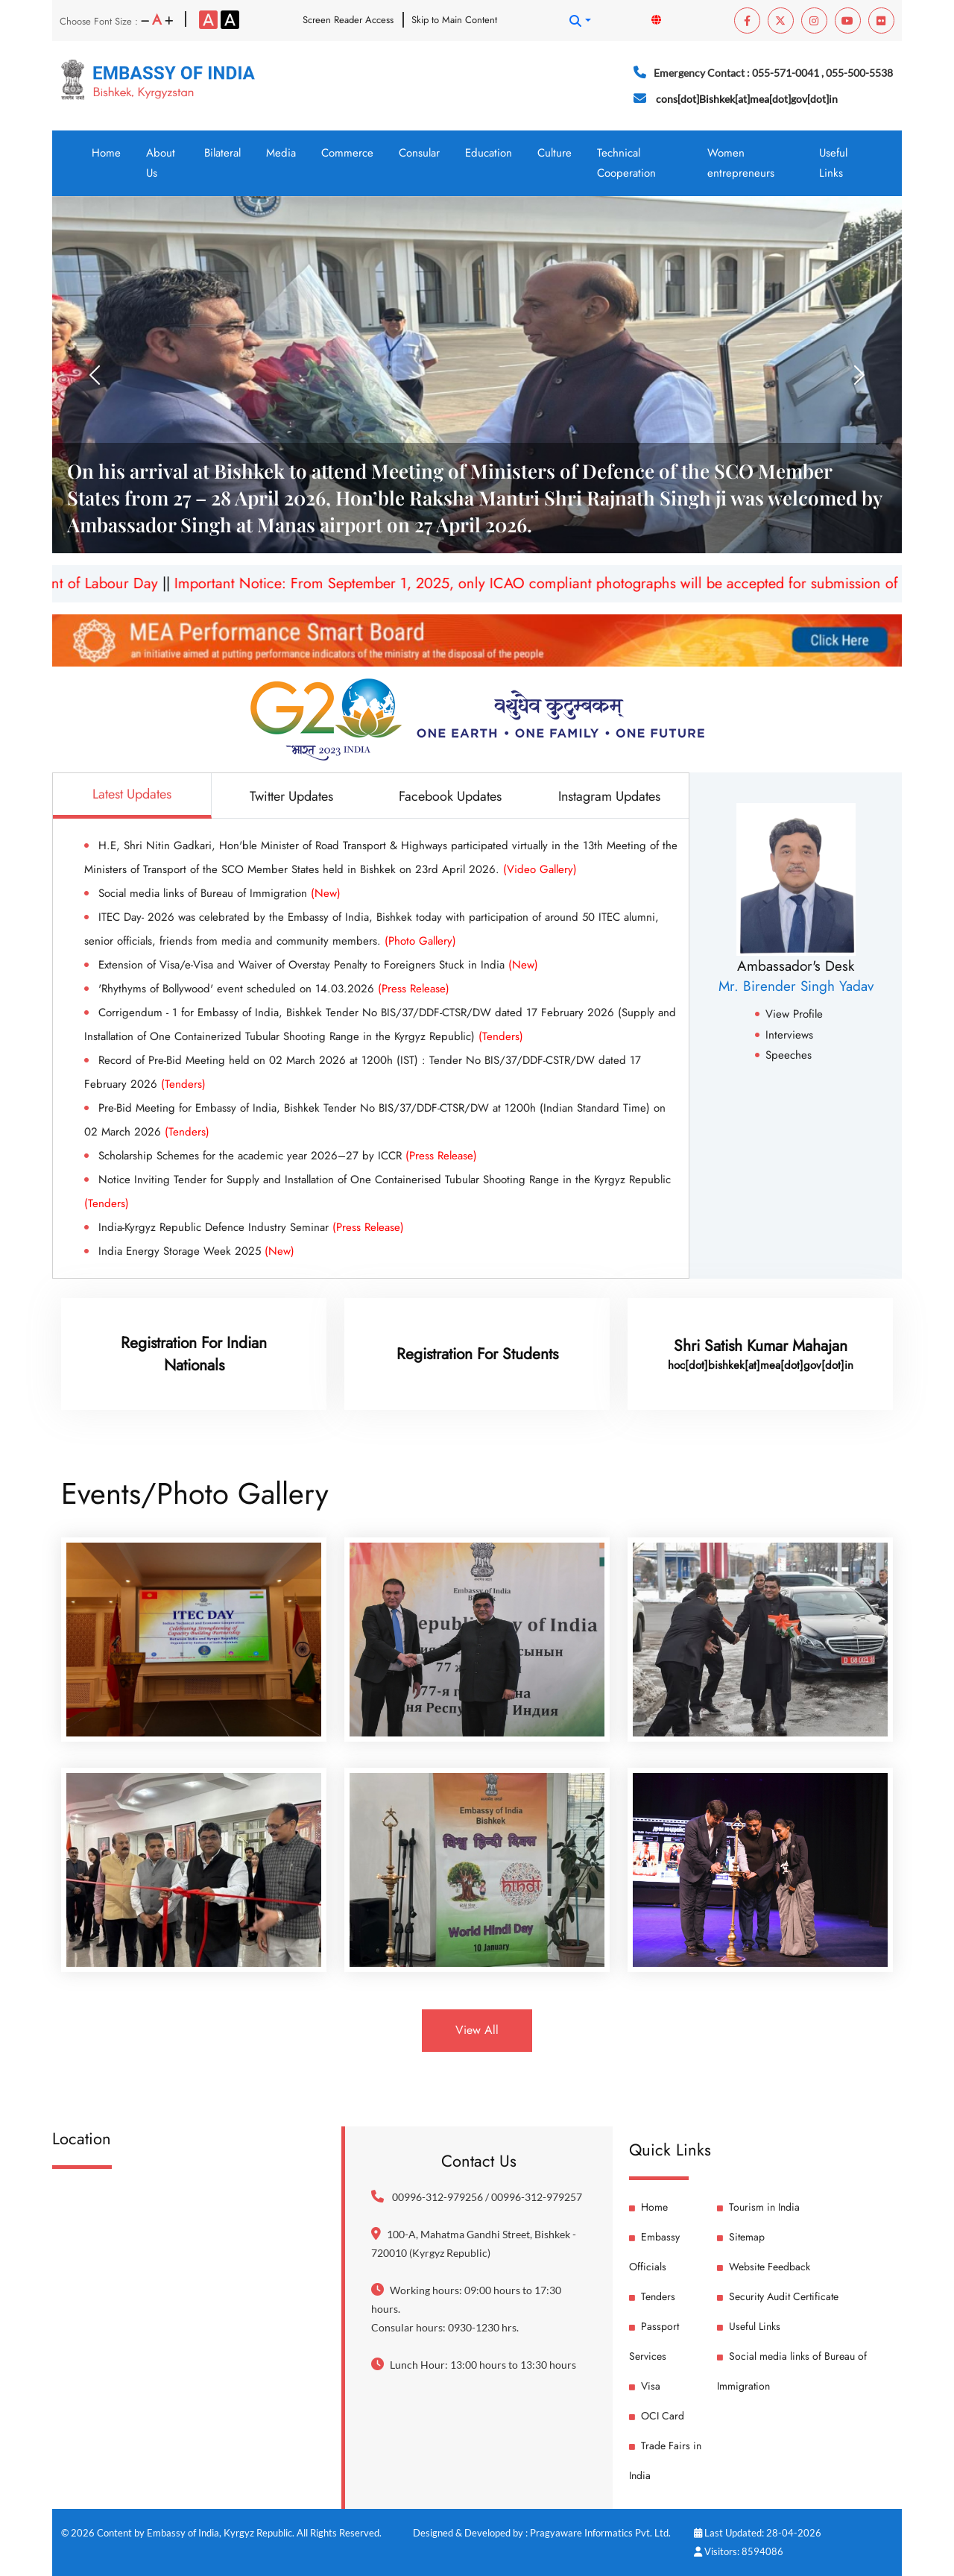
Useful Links (833, 163)
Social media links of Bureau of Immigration (219, 893)
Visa (644, 2385)
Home (106, 153)
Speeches (783, 1055)
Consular (419, 153)
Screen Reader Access (348, 20)
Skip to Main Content (454, 20)
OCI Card (656, 2415)
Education (488, 153)
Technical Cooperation (626, 163)
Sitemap (741, 2236)
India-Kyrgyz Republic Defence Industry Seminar (251, 1227)
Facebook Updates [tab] (450, 796)
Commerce (347, 153)
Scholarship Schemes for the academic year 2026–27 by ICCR (287, 1155)
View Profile (789, 1014)
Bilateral (222, 153)
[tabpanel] (371, 1048)
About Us (160, 163)
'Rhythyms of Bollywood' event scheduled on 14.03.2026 (273, 988)
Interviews (784, 1035)
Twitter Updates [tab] (291, 796)
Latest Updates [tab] (131, 794)
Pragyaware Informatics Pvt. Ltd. (600, 2533)
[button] (580, 21)
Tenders (652, 2296)
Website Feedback (763, 2266)
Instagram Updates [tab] (609, 796)
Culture (554, 153)
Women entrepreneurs (740, 163)
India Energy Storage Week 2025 (196, 1251)
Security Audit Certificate (777, 2296)
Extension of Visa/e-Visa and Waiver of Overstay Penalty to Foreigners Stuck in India (318, 965)
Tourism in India (758, 2206)
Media (281, 153)
